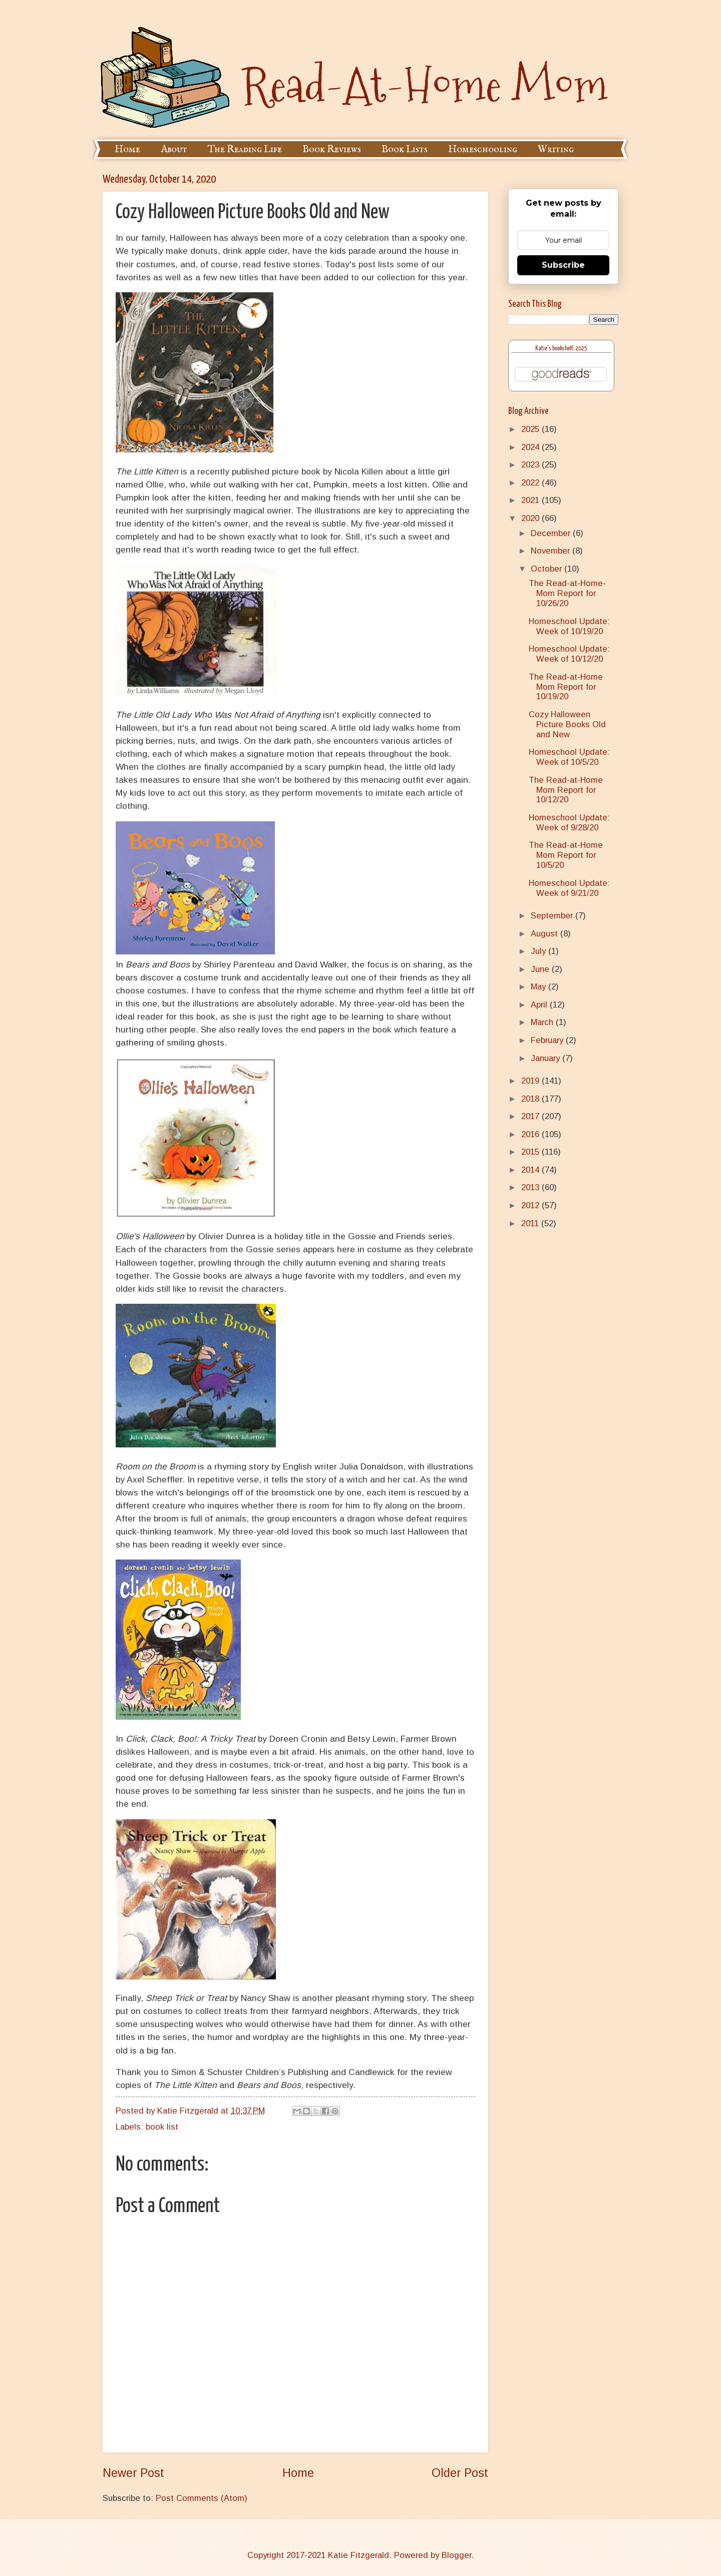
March (543, 1022)
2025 (531, 429)
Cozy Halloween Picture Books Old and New (567, 724)
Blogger (456, 2555)
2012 (531, 1205)
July (539, 951)
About (174, 149)
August (545, 933)
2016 (531, 1134)
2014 (531, 1170)
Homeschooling (482, 149)
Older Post (460, 2472)
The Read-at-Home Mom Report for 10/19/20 (566, 687)
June (541, 969)
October (547, 569)
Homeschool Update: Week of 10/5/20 (569, 757)
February (548, 1040)
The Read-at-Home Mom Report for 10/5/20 (566, 855)
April (540, 1004)
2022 (531, 482)
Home (127, 149)
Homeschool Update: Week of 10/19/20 (569, 626)
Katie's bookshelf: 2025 (561, 348)
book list (162, 2127)
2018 (531, 1099)
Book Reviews (331, 149)
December (552, 533)
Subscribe (563, 265)
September (553, 915)
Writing (556, 149)
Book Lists (405, 149)
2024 (531, 447)
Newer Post (133, 2472)
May (539, 986)
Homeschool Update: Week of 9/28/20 (569, 822)
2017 (531, 1116)
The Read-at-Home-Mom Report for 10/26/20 (567, 593)
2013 (531, 1187)
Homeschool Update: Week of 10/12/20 (569, 654)
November (551, 551)
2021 (531, 500)
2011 (531, 1223)
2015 (531, 1152)
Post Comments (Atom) (201, 2498)
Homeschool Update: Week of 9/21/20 (569, 888)
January (546, 1058)
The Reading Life (245, 149)
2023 (531, 464)
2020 (531, 518)
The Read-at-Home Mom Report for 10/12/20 (566, 790)
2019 (531, 1081)
